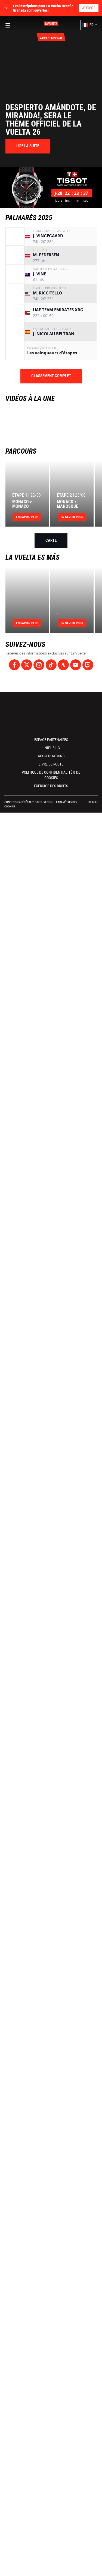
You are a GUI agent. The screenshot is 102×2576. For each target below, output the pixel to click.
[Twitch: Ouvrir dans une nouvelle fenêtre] (87, 664)
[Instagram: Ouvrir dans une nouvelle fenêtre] (38, 664)
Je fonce (88, 8)
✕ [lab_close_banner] (6, 8)
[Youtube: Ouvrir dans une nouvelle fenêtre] (75, 664)
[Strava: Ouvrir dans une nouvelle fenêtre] (63, 664)
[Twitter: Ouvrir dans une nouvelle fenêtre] (26, 664)
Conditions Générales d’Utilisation (28, 802)
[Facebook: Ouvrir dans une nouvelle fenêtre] (14, 664)
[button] (89, 25)
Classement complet (51, 375)
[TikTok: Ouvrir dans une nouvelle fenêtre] (51, 664)
